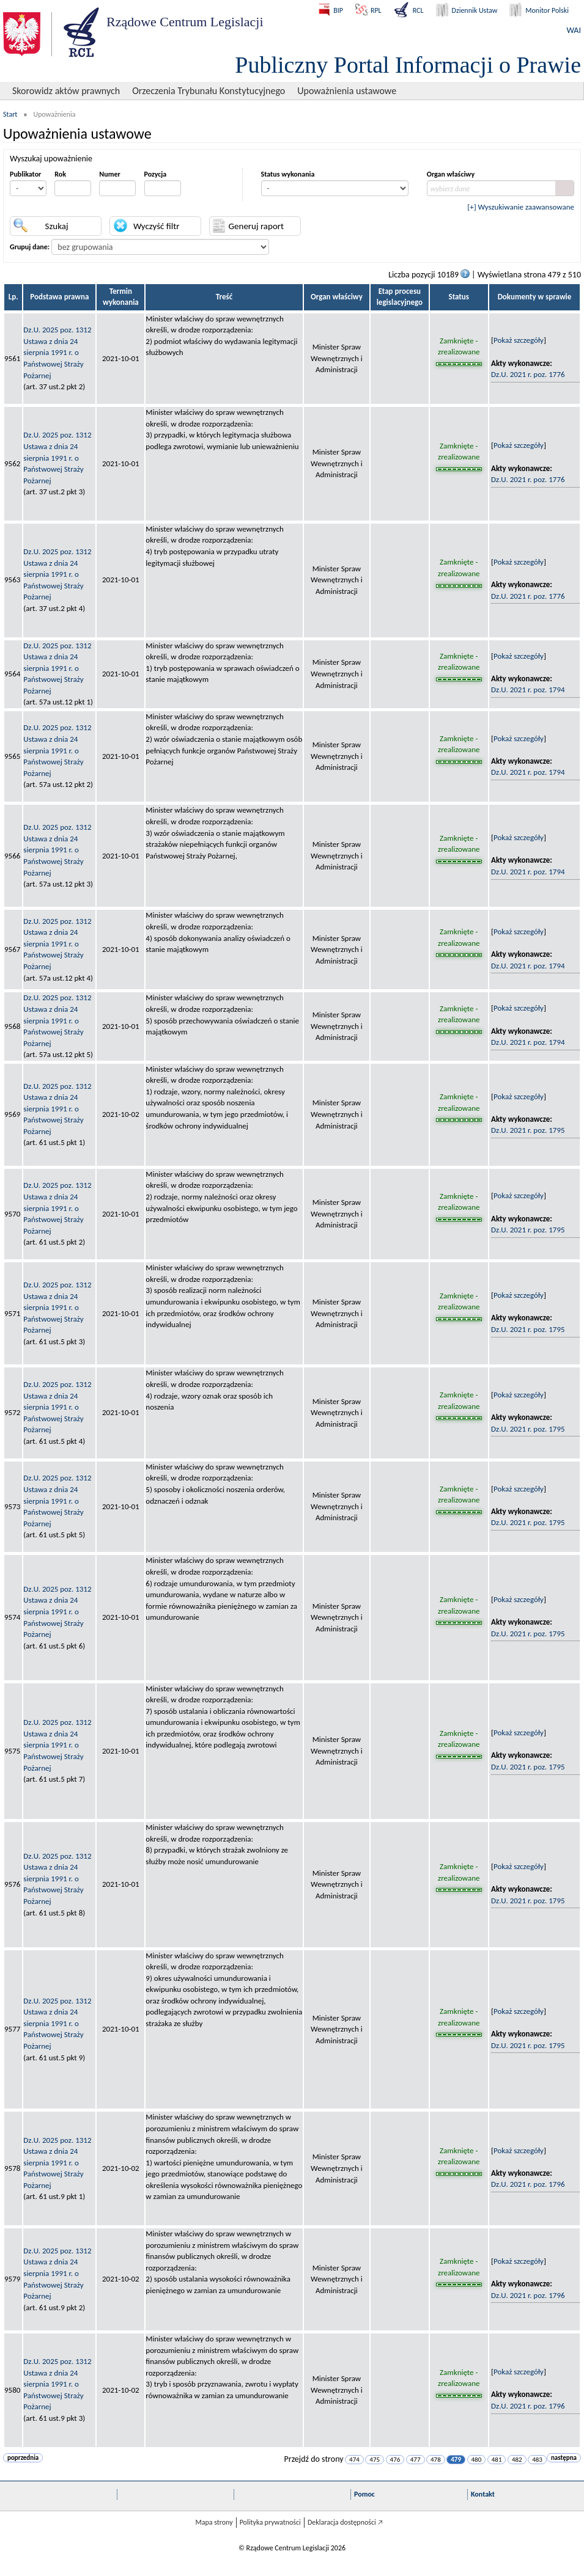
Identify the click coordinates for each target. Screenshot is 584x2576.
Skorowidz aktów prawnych (66, 91)
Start (10, 114)
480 (476, 2460)
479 (456, 2460)
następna (564, 2458)
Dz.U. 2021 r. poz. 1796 (528, 2184)
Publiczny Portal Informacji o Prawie (408, 65)
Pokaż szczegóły (518, 340)
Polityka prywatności (270, 2522)
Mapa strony (213, 2522)
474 (354, 2460)
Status (459, 296)
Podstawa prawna (59, 296)
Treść (224, 296)
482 (517, 2460)
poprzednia (23, 2458)
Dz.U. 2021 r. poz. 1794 (528, 689)
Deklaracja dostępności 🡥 (345, 2522)
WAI (574, 30)
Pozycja (155, 174)
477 (415, 2460)
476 (395, 2460)
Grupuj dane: (30, 247)
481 (497, 2460)
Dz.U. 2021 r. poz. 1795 (528, 1130)
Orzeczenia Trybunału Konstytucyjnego (208, 91)
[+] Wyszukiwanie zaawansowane (520, 206)
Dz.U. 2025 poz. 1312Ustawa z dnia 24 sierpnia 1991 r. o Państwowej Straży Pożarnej (57, 352)
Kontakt (483, 2494)
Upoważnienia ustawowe (346, 91)
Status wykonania (288, 174)
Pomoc (364, 2494)
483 (537, 2460)
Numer (109, 174)
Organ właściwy (451, 174)
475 (374, 2460)
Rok (60, 174)
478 (436, 2460)
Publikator (25, 174)
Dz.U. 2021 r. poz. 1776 (528, 374)
